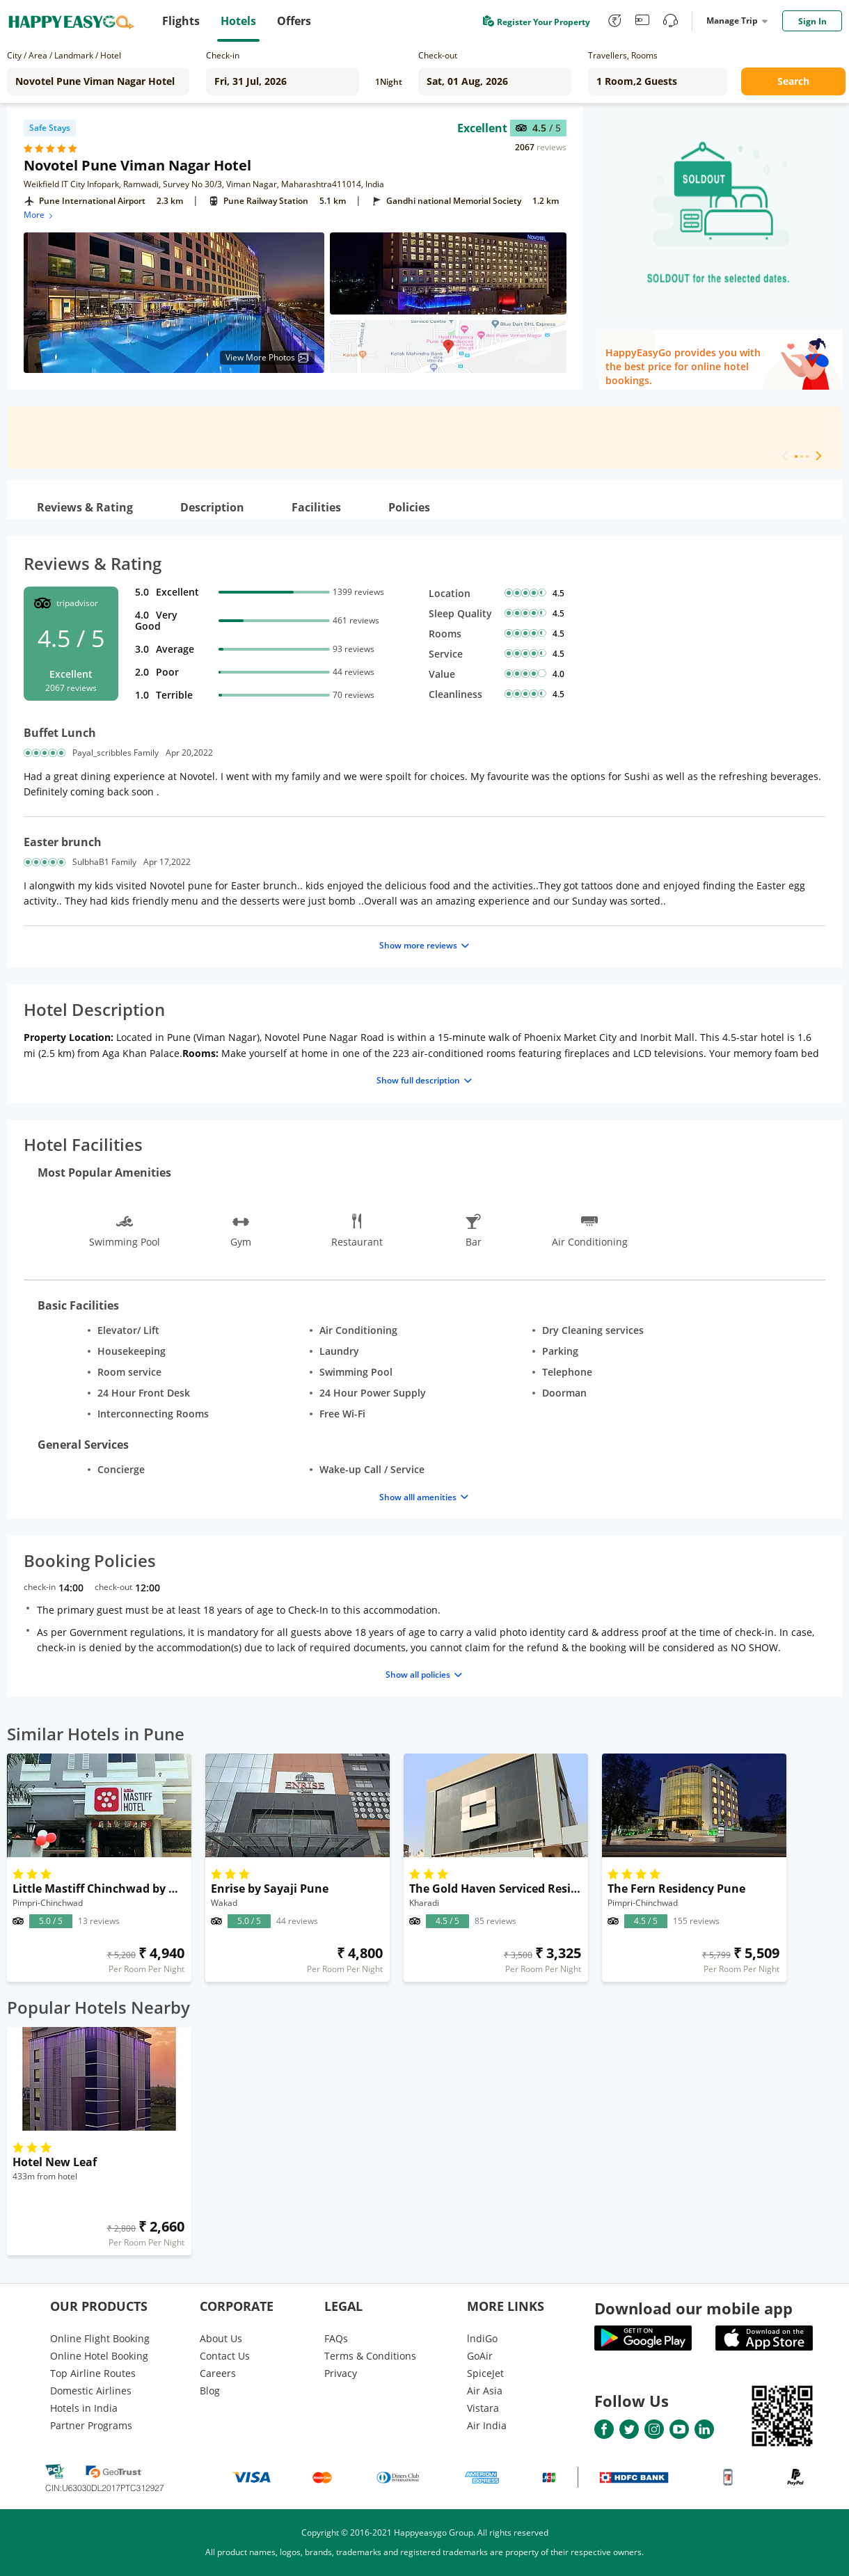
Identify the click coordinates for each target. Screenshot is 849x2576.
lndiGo (482, 2338)
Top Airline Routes (93, 2373)
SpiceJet (485, 2373)
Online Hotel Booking (99, 2355)
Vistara (483, 2408)
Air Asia (484, 2390)
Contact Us (225, 2355)
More (39, 215)
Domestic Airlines (91, 2390)
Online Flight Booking (100, 2338)
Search (793, 81)
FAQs (336, 2338)
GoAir (480, 2355)
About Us (221, 2338)
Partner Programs (91, 2425)
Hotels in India (84, 2408)
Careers (218, 2373)
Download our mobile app (693, 2308)
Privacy (340, 2373)
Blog (210, 2390)
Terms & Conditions (370, 2355)
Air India (487, 2425)
